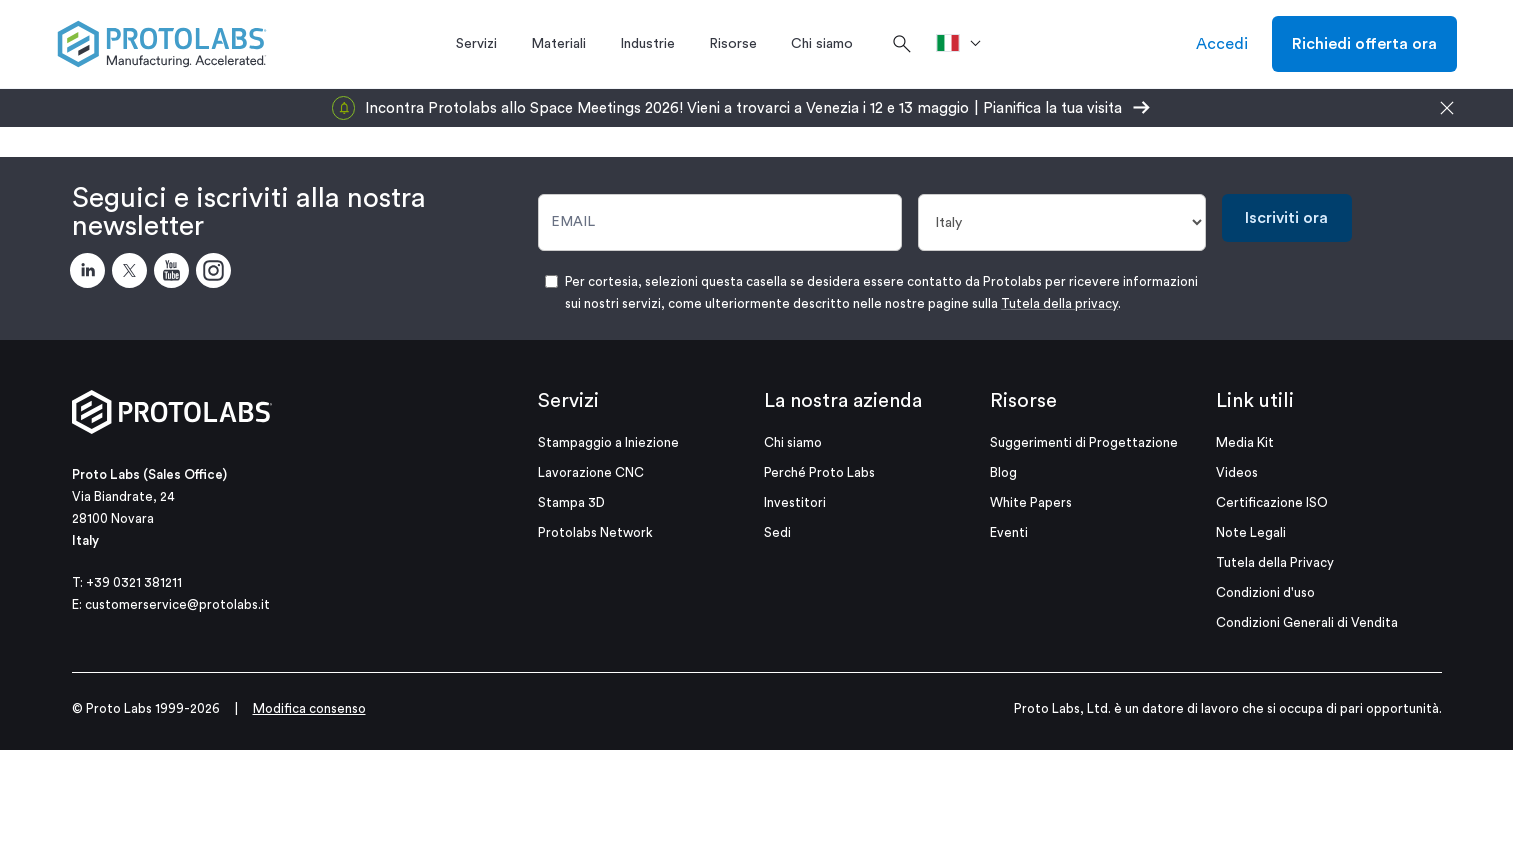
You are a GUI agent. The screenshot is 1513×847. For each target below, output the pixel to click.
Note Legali (1251, 532)
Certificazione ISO (1272, 502)
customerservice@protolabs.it (177, 604)
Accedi (1222, 44)
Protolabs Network (595, 532)
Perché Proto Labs (819, 472)
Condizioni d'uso (1265, 592)
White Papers (1031, 502)
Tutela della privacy (1059, 303)
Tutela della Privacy (1275, 562)
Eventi (1009, 532)
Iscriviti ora (1286, 218)
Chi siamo (793, 442)
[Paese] (1062, 222)
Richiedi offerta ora (1364, 44)
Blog (1003, 472)
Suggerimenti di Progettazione (1084, 442)
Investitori (795, 502)
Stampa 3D (571, 502)
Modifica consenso (309, 708)
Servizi (568, 401)
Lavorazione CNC (591, 472)
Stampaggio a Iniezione (608, 442)
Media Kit (1245, 442)
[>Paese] (965, 44)
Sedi (777, 532)
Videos (1237, 472)
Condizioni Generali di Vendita (1307, 622)
